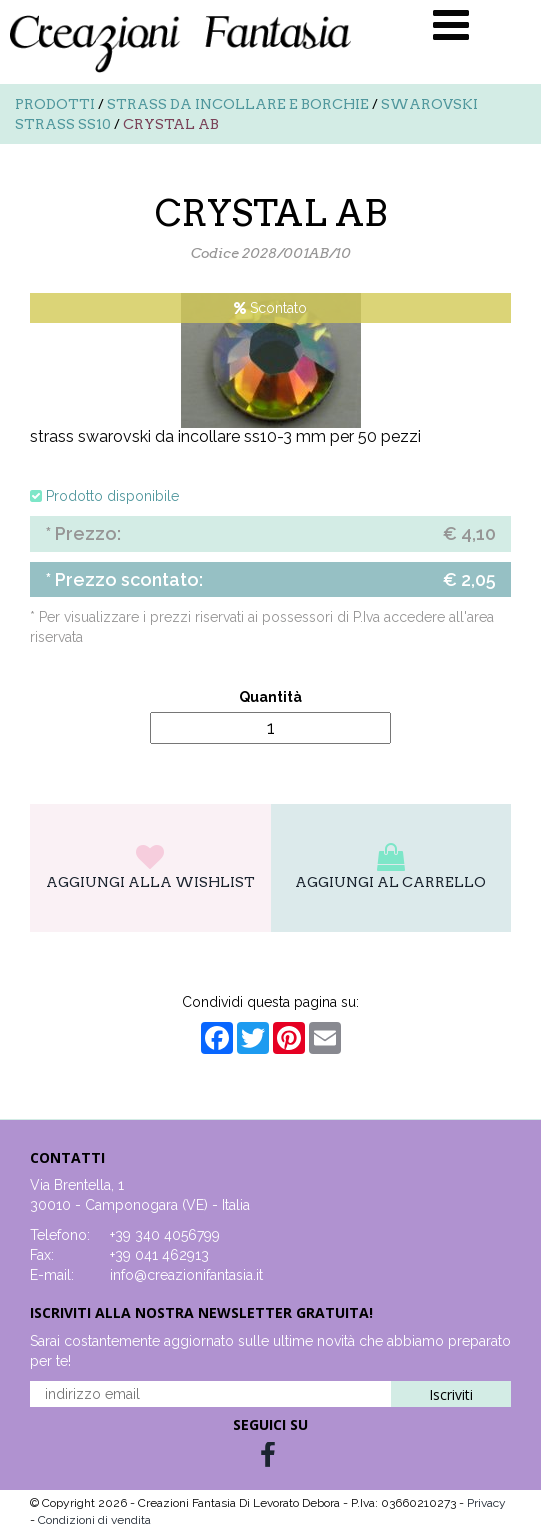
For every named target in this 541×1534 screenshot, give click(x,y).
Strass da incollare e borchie (238, 104)
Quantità (270, 697)
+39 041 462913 (159, 1255)
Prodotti (55, 104)
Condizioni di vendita (94, 1520)
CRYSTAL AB (171, 124)
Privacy (486, 1503)
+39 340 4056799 (165, 1235)
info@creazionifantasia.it (186, 1275)
